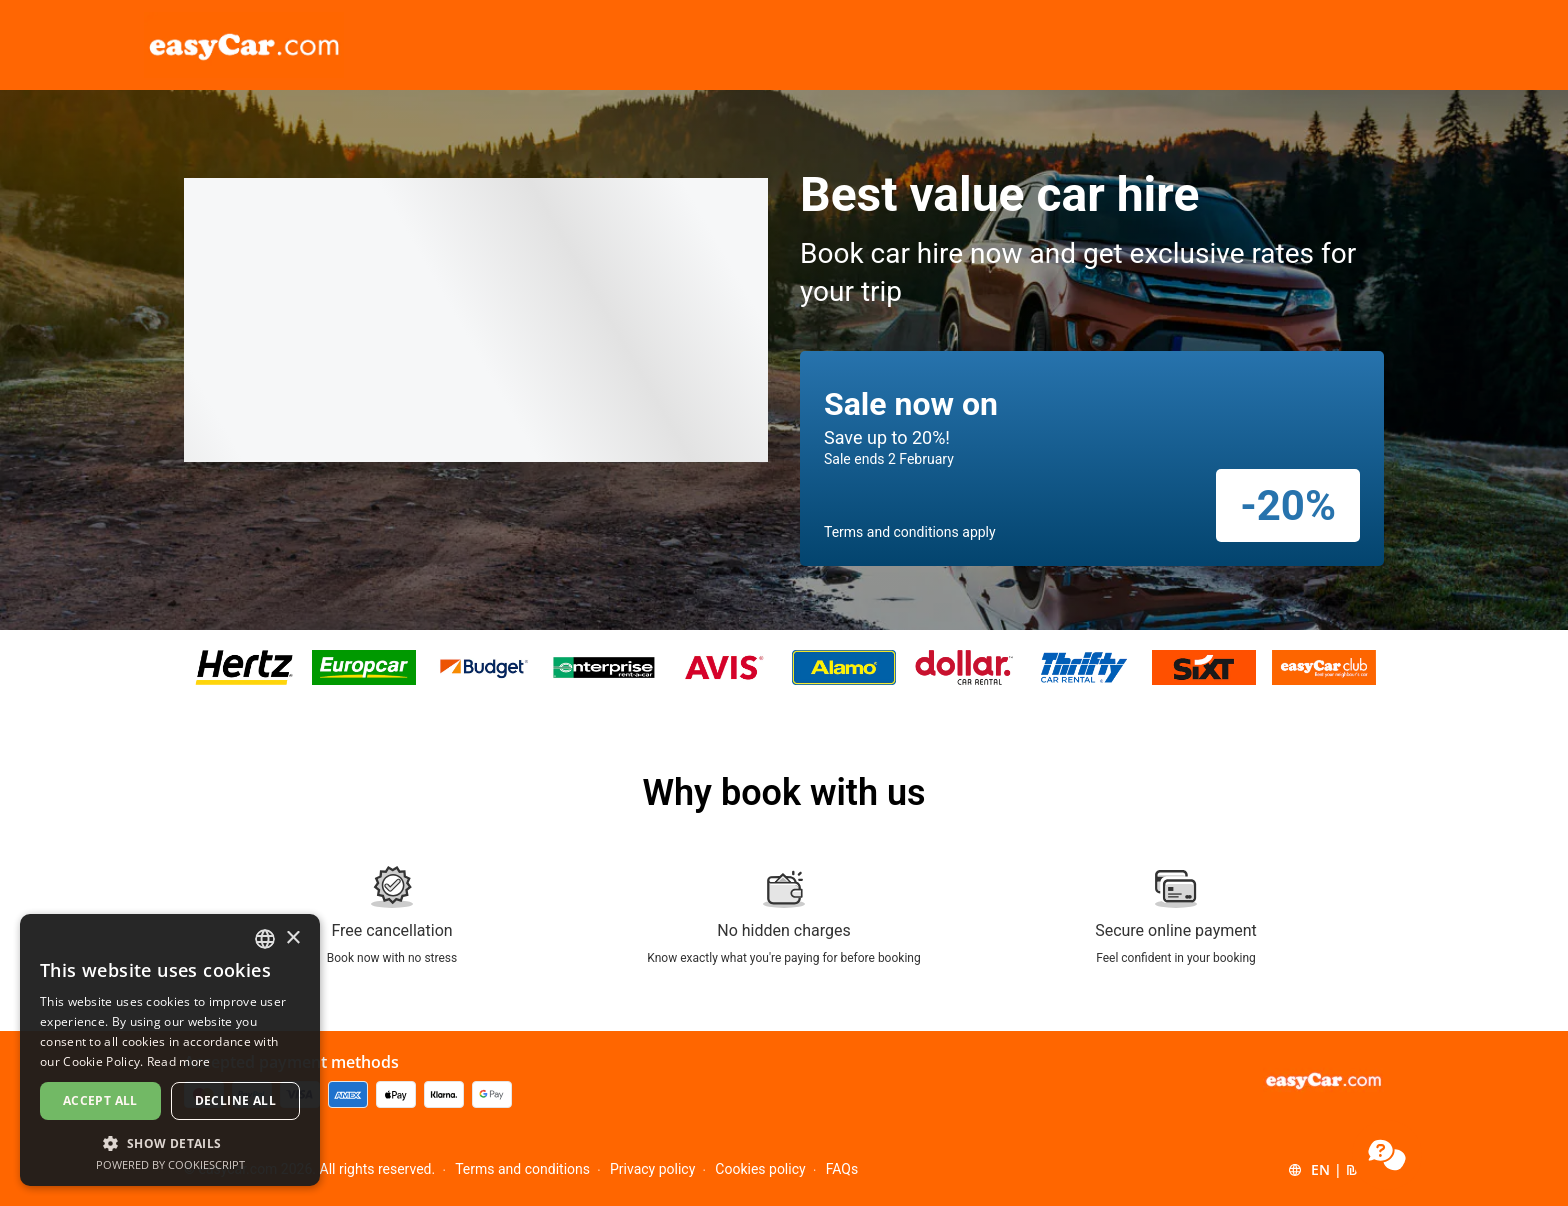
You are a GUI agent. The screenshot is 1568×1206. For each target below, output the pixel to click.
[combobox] (265, 939)
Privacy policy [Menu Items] (652, 1169)
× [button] (292, 938)
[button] (1334, 1170)
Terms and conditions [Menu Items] (522, 1169)
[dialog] (170, 1050)
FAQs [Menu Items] (842, 1169)
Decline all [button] (235, 1100)
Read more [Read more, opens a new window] (179, 1061)
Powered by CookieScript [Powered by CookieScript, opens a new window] (170, 1164)
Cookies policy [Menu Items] (760, 1169)
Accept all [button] (100, 1100)
